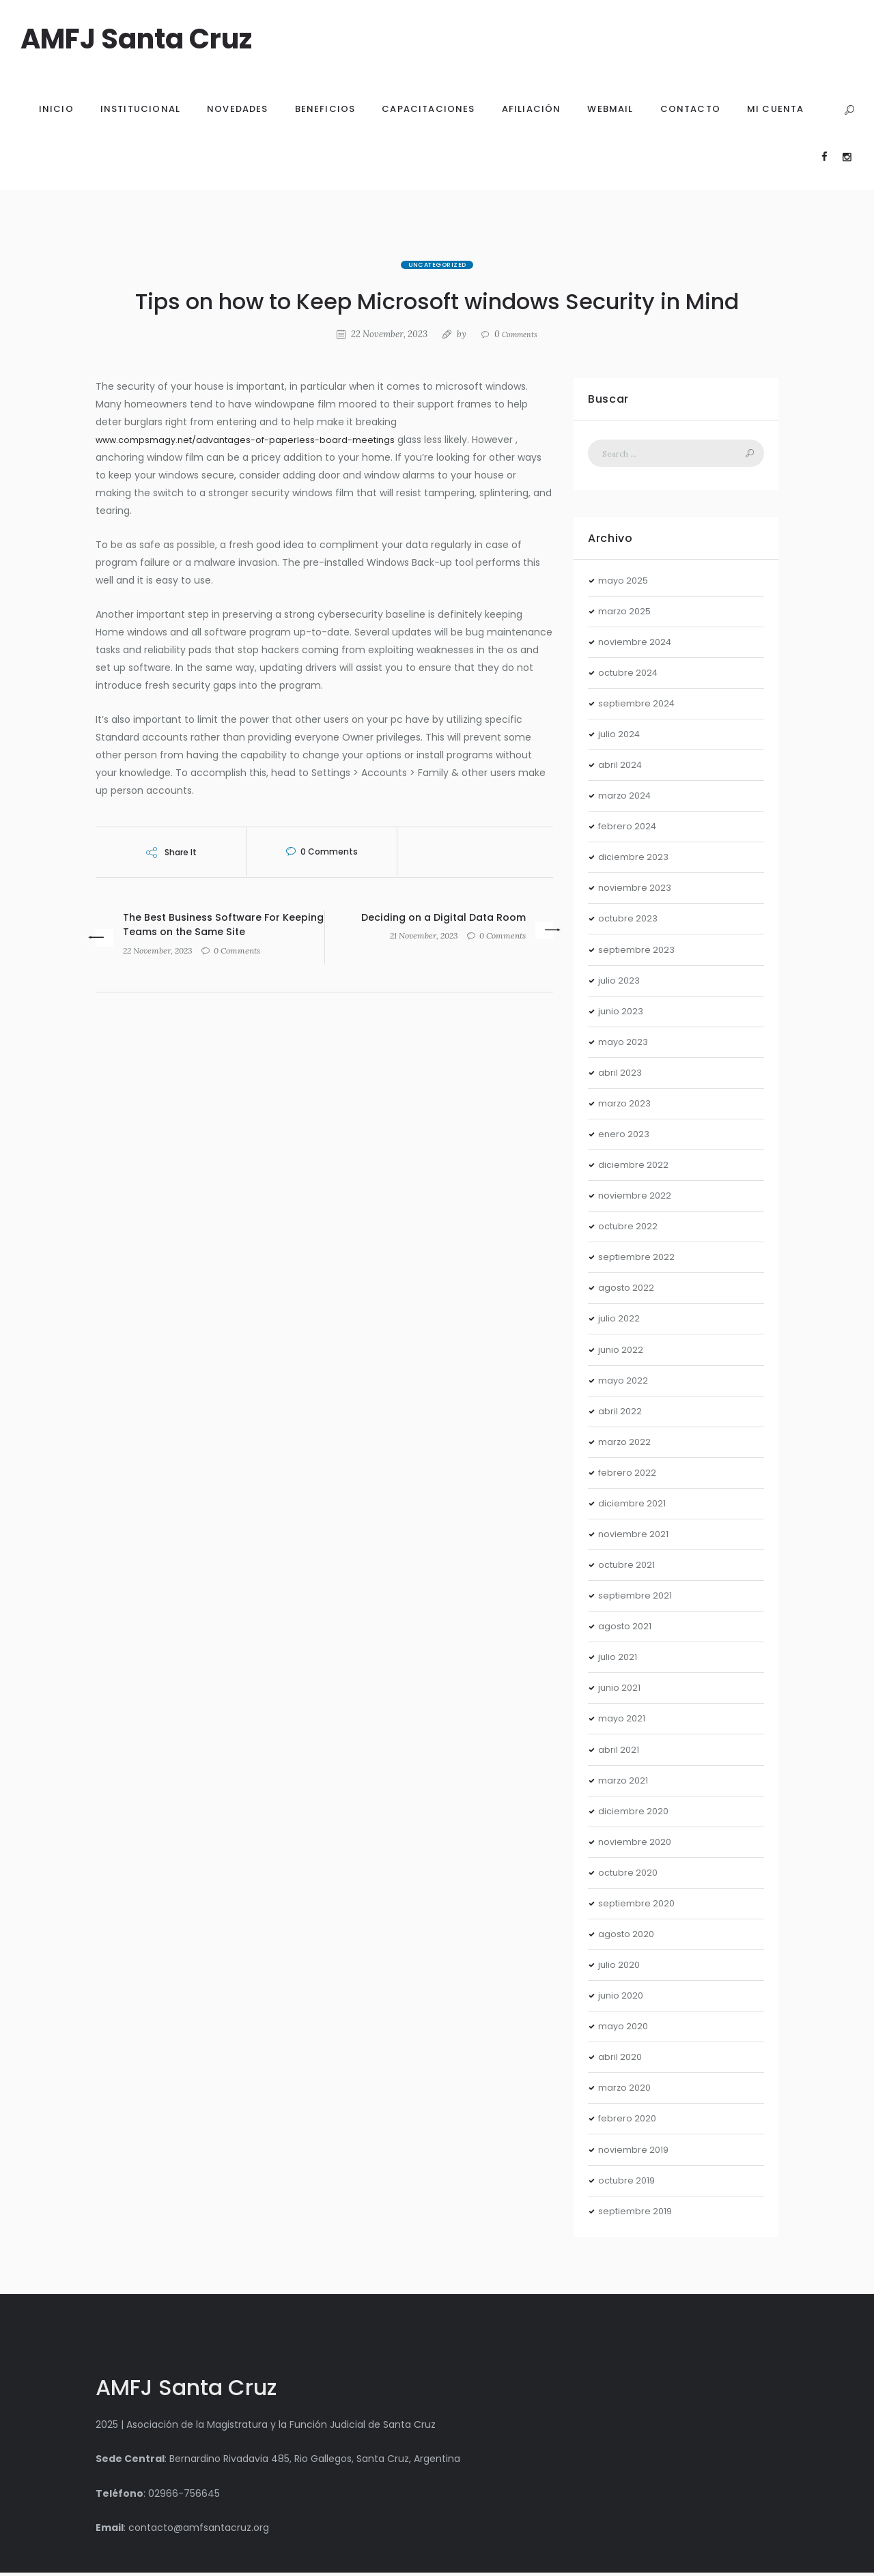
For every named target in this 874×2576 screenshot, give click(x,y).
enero (624, 1137)
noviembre (637, 645)
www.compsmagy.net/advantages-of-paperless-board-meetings (255, 439)
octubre (630, 676)
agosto (627, 1291)
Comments (516, 334)
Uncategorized (437, 265)
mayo (624, 583)
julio (620, 737)
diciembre (635, 860)
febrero (629, 829)
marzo (626, 613)
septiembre (639, 706)
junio (622, 1014)
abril (621, 768)
